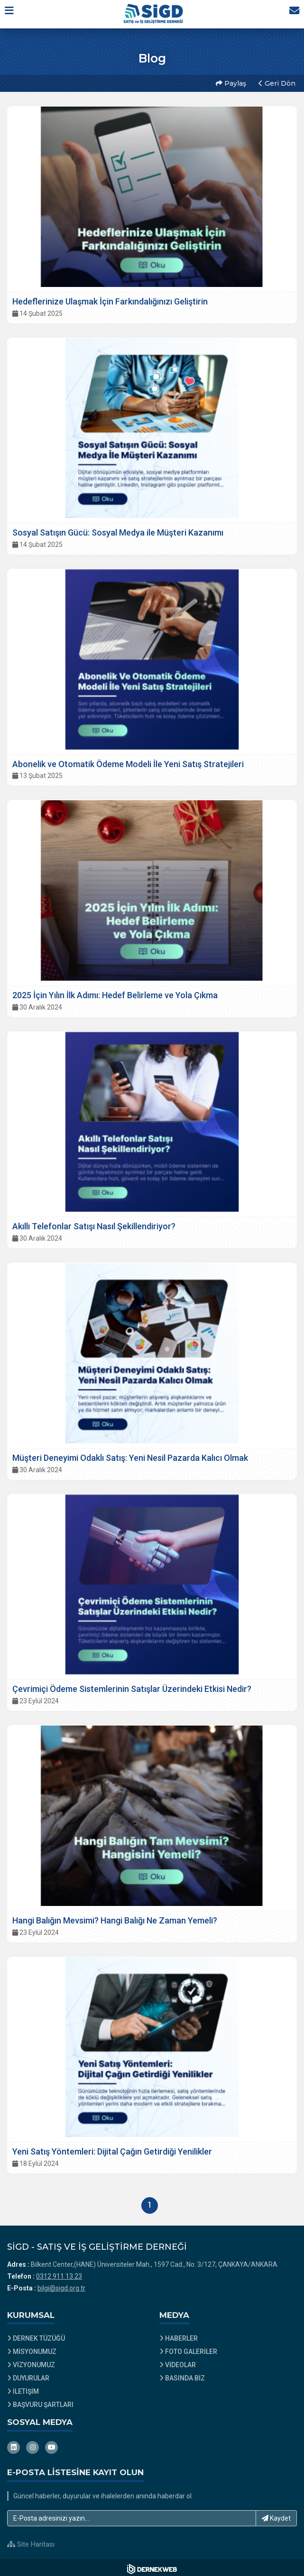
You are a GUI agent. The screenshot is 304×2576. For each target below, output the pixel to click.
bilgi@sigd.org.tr (61, 2285)
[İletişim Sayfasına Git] (290, 13)
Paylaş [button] (230, 82)
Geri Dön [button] (276, 82)
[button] (12, 13)
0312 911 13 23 (59, 2273)
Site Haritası (31, 2541)
